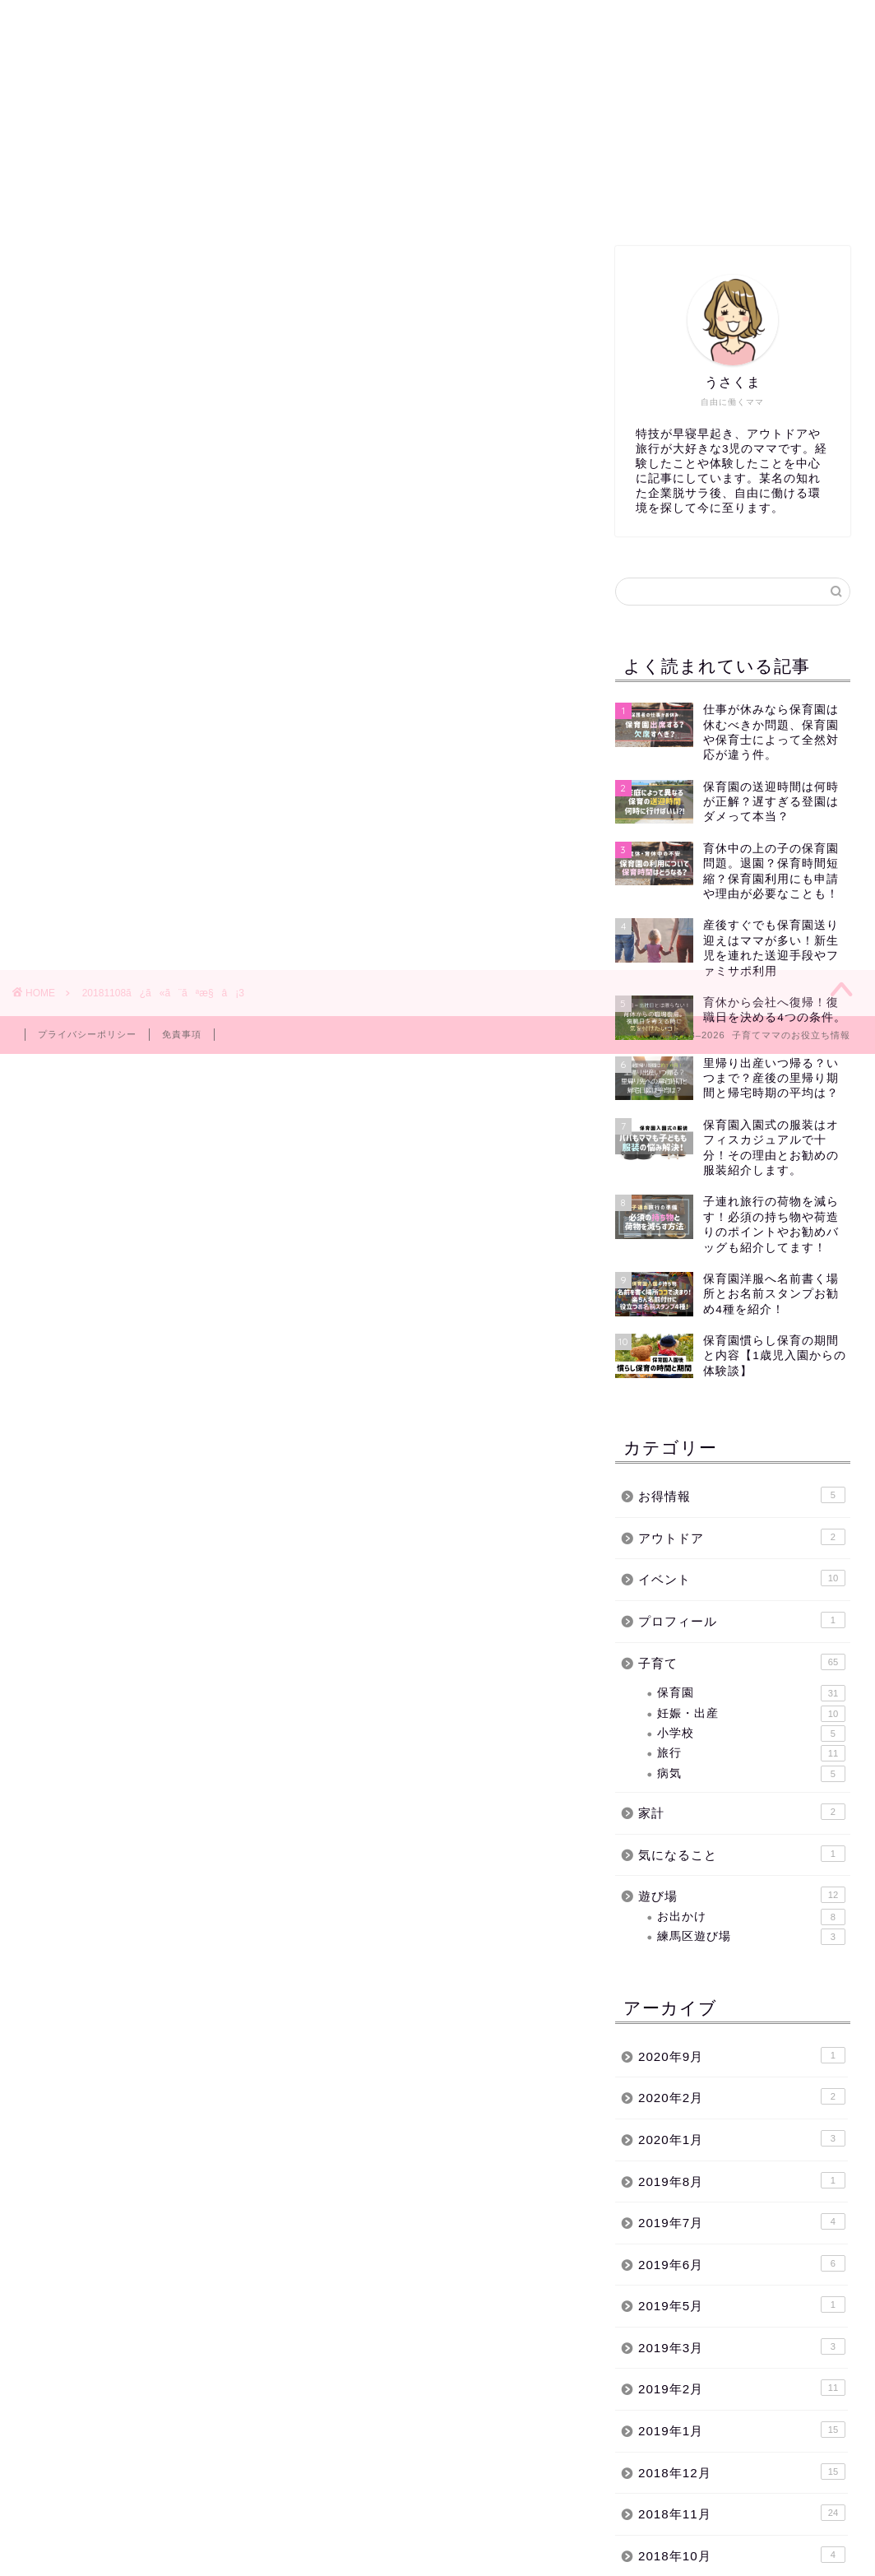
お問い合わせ (701, 202)
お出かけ (751, 1917)
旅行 (751, 1753)
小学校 (751, 1733)
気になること (741, 1853)
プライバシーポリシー (87, 1034)
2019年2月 (741, 2387)
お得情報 (741, 1495)
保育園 (280, 202)
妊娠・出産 (751, 1714)
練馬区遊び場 (174, 202)
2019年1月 (741, 2429)
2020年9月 (741, 2055)
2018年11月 (741, 2512)
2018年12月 (741, 2471)
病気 (751, 1774)
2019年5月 (741, 2304)
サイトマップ (595, 202)
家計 (741, 1811)
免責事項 (181, 1034)
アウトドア (741, 1537)
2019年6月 (741, 2263)
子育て (384, 202)
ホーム (69, 202)
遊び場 (741, 1895)
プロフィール (741, 1620)
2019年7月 (741, 2221)
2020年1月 (741, 2138)
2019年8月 (741, 2180)
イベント (490, 202)
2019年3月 (741, 2346)
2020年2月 (741, 2096)
